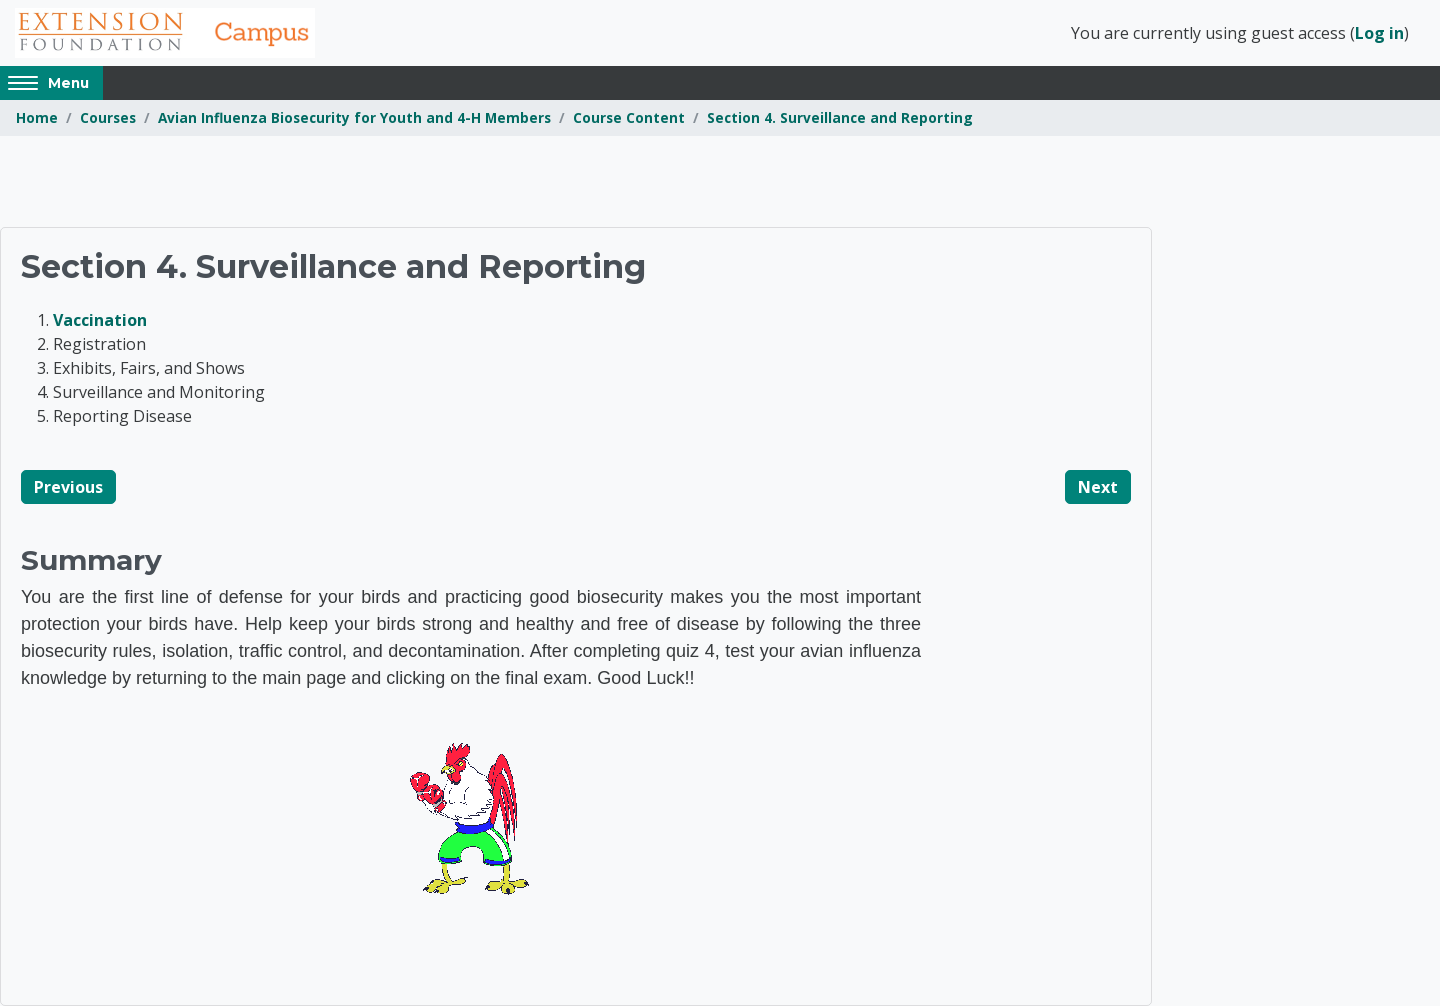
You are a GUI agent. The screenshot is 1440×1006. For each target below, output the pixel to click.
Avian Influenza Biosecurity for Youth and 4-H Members (354, 117)
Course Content (629, 117)
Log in (1379, 33)
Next (1098, 487)
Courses (108, 117)
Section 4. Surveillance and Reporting (840, 117)
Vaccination (100, 320)
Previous (68, 487)
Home (37, 117)
